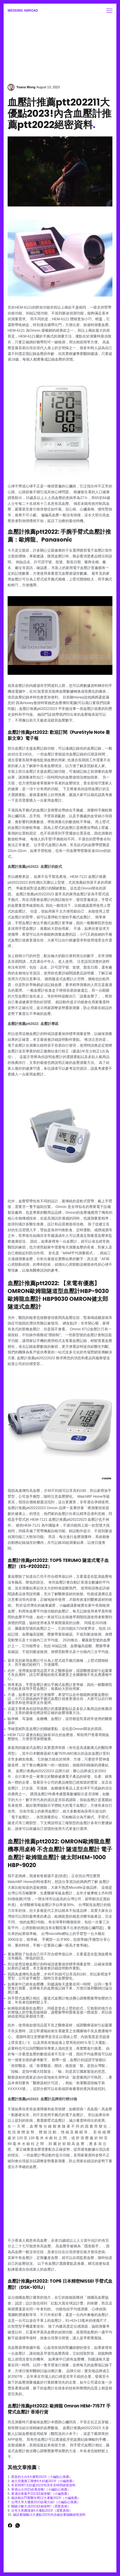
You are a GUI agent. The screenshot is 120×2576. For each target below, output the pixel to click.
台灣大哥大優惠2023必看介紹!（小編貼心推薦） (45, 2502)
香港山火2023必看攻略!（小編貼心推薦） (41, 2489)
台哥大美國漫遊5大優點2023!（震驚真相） (41, 2510)
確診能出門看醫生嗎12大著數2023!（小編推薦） (46, 2498)
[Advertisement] (60, 48)
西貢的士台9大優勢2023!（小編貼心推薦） (41, 2476)
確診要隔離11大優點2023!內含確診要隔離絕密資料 (49, 2514)
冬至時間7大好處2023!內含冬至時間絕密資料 (43, 2485)
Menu (109, 11)
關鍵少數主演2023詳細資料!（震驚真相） (41, 2506)
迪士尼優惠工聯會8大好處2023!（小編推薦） (43, 2481)
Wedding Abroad (23, 10)
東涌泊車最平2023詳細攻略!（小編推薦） (41, 2493)
